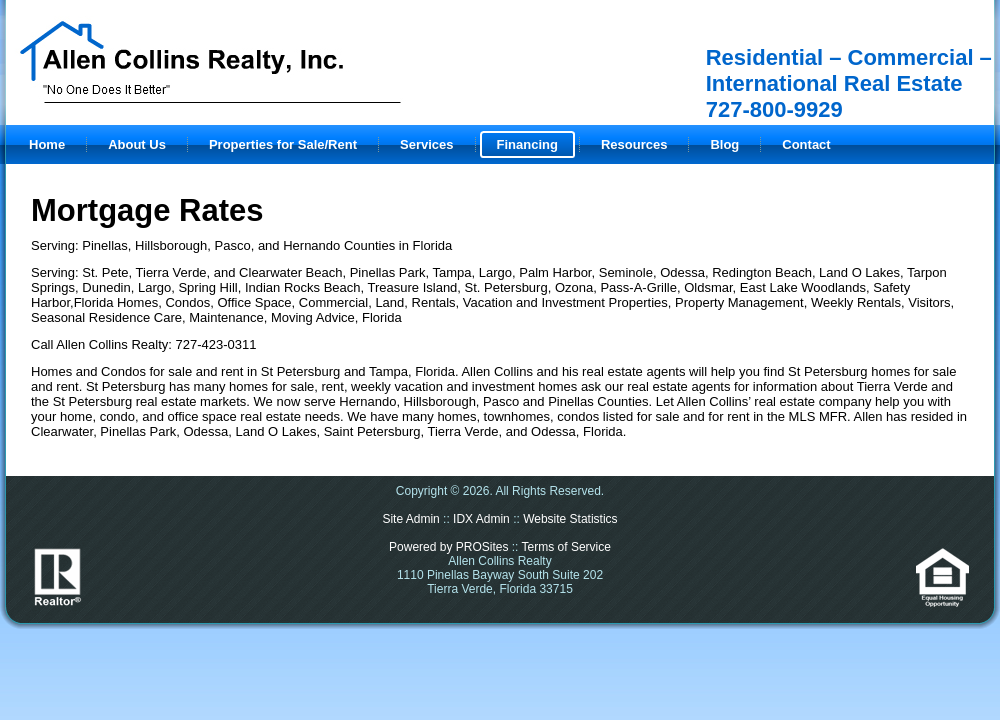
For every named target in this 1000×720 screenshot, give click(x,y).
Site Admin (410, 519)
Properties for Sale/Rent (283, 144)
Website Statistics (570, 519)
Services (427, 144)
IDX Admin (481, 519)
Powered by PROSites (448, 547)
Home (47, 144)
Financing (527, 144)
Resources (634, 144)
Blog (724, 144)
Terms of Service (566, 547)
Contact (806, 144)
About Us (137, 144)
